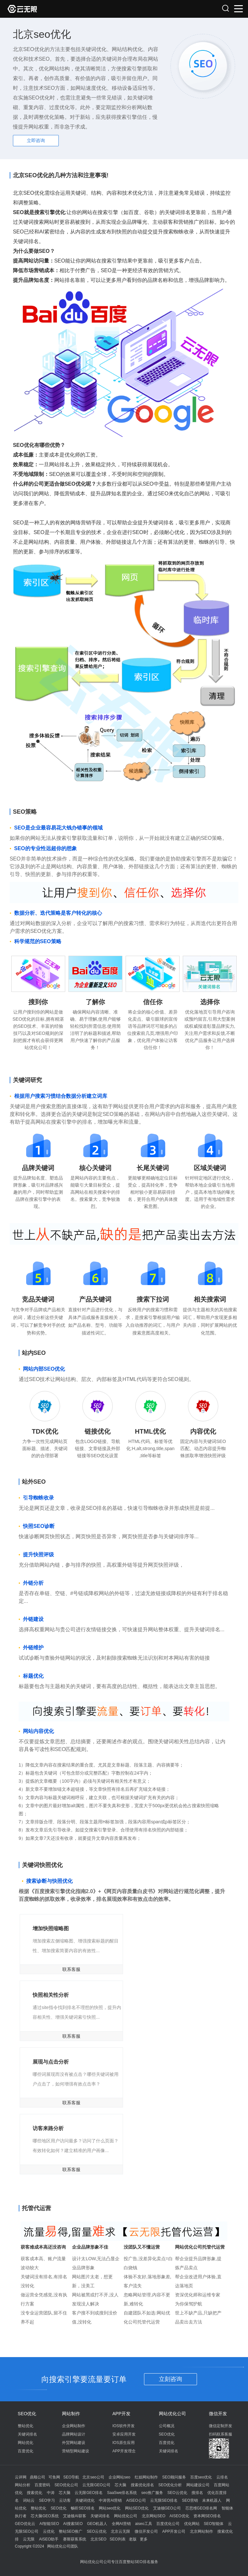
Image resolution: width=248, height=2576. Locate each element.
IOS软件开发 (123, 2426)
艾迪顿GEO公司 (167, 2508)
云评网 (20, 2477)
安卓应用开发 (124, 2434)
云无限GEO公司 (96, 2485)
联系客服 (71, 1969)
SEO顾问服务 (174, 2477)
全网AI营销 (121, 2523)
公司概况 (166, 2426)
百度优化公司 (168, 2523)
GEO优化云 (25, 2523)
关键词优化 (85, 2500)
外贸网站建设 (73, 2442)
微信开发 (218, 2413)
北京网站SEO (153, 2516)
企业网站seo (119, 2477)
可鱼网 (54, 2477)
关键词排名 (27, 2434)
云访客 (65, 2500)
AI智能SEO (49, 2523)
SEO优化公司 (66, 2485)
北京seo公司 (93, 2477)
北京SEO (98, 2539)
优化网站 (192, 2523)
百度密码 (42, 2485)
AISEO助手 (49, 2539)
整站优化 (25, 2426)
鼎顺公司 (37, 2477)
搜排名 (197, 2492)
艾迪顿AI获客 (74, 2516)
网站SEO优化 (137, 2508)
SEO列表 (117, 2539)
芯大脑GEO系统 (45, 2516)
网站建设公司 (198, 2485)
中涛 (51, 2492)
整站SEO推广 (70, 2531)
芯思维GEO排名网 (201, 2508)
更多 (144, 2539)
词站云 (29, 2500)
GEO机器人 (97, 2523)
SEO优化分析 (170, 2485)
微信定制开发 (220, 2426)
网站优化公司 (172, 2413)
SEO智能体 (213, 2523)
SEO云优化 (177, 2492)
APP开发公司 (173, 2531)
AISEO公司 (136, 2500)
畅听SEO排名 (82, 2508)
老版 (133, 2539)
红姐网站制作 (146, 2477)
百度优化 (25, 2451)
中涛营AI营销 (110, 2500)
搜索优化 (34, 2492)
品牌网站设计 (73, 2434)
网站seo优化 (109, 2508)
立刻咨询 (170, 2379)
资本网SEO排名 (207, 2516)
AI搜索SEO (73, 2523)
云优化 (49, 2531)
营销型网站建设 (75, 2451)
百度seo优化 (201, 2477)
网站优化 (25, 2442)
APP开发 (121, 2413)
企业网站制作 (73, 2426)
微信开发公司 (146, 2531)
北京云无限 (120, 2531)
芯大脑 (120, 2485)
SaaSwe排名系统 (122, 2492)
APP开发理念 (124, 2451)
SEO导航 (71, 2477)
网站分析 (22, 2485)
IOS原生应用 (123, 2442)
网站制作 (71, 2413)
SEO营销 (190, 2500)
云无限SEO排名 (164, 2500)
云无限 (29, 2539)
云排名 (222, 2477)
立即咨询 (36, 140)
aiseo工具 (143, 2523)
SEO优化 (27, 2413)
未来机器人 (212, 2500)
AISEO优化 (179, 2516)
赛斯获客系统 (74, 2539)
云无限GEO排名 (89, 2492)
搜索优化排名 (142, 2485)
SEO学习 (47, 2500)
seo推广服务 (152, 2492)
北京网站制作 (201, 2531)
